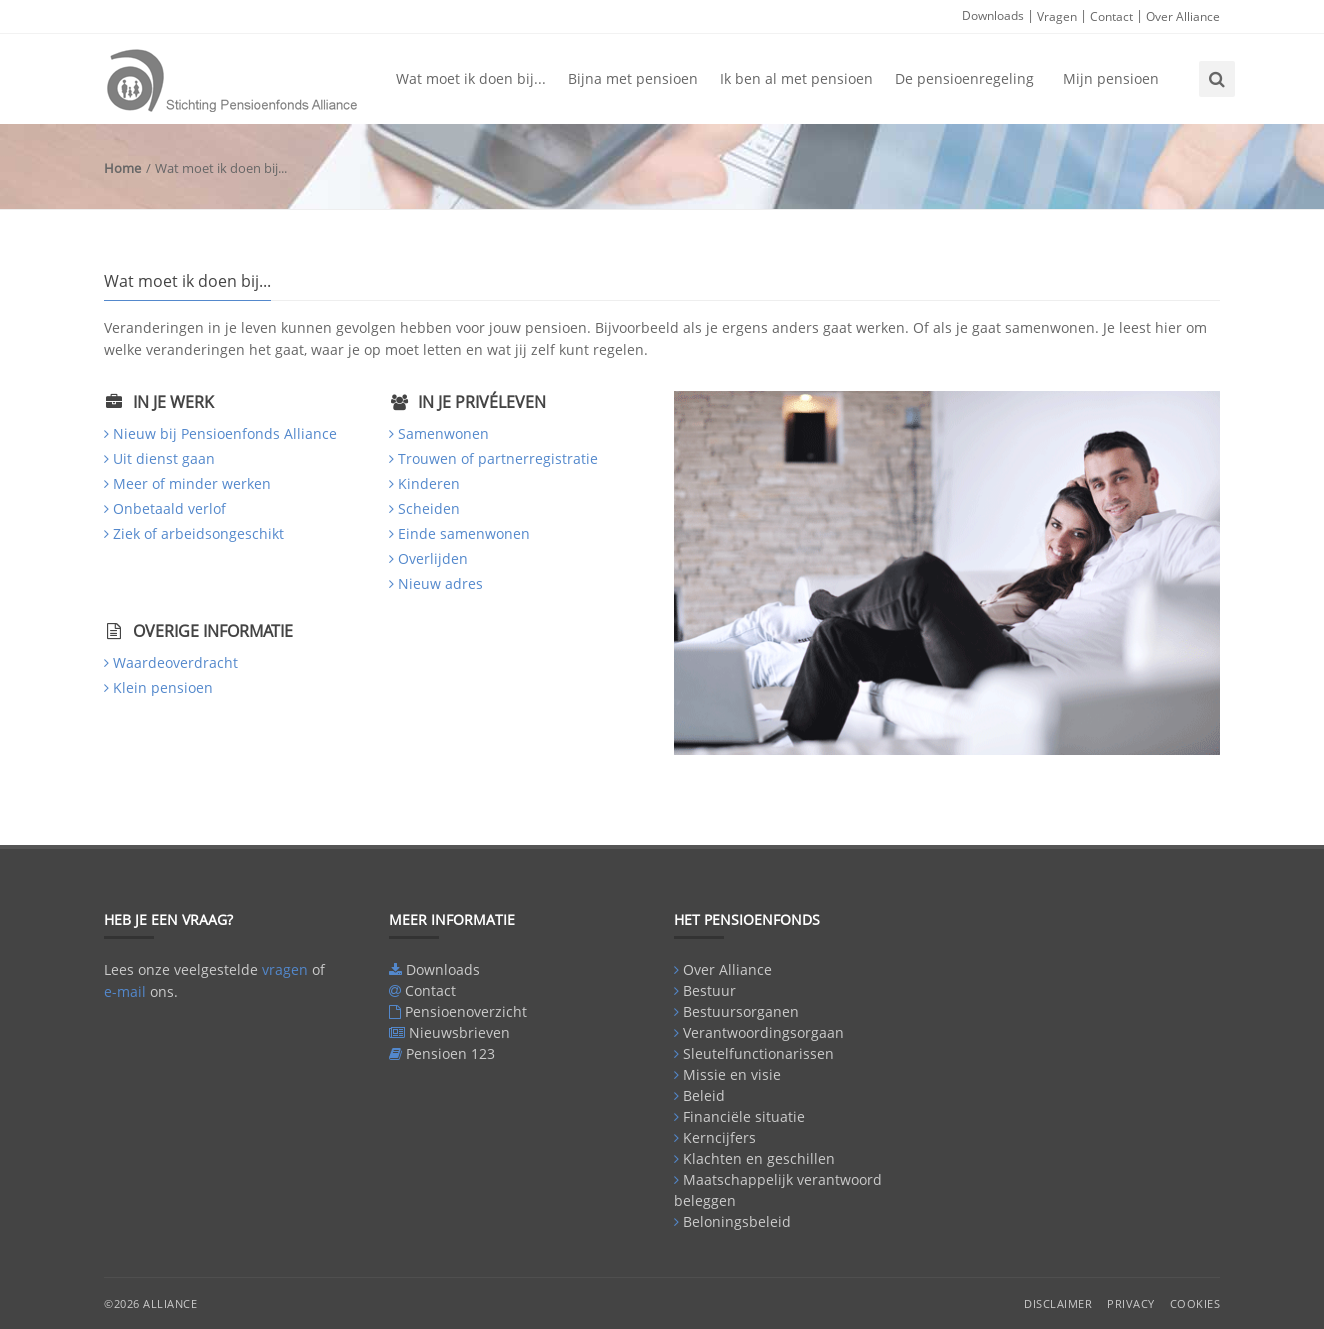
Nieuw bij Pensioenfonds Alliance (225, 433)
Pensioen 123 (450, 1053)
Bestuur (709, 990)
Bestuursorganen (741, 1011)
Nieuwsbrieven (459, 1032)
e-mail (125, 991)
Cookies (1195, 1303)
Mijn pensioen (1111, 78)
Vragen (1057, 16)
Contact (1111, 16)
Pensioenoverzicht (466, 1011)
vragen (285, 969)
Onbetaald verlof (169, 508)
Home (122, 168)
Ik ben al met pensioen (796, 78)
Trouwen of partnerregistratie (498, 458)
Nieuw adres (440, 583)
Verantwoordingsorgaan (763, 1032)
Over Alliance (1183, 16)
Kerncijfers (719, 1137)
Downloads (993, 15)
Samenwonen (443, 433)
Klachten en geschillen (759, 1158)
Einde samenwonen (464, 533)
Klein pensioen (163, 687)
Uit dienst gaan (164, 458)
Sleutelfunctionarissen (758, 1053)
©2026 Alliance (150, 1303)
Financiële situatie (744, 1116)
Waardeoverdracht (175, 662)
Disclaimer (1058, 1303)
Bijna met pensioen (633, 78)
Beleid (704, 1095)
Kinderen (429, 483)
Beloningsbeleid (737, 1221)
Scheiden (429, 508)
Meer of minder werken (192, 483)
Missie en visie (732, 1074)
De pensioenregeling (964, 78)
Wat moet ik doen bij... (471, 78)
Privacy (1131, 1303)
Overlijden (433, 558)
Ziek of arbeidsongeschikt (198, 533)
